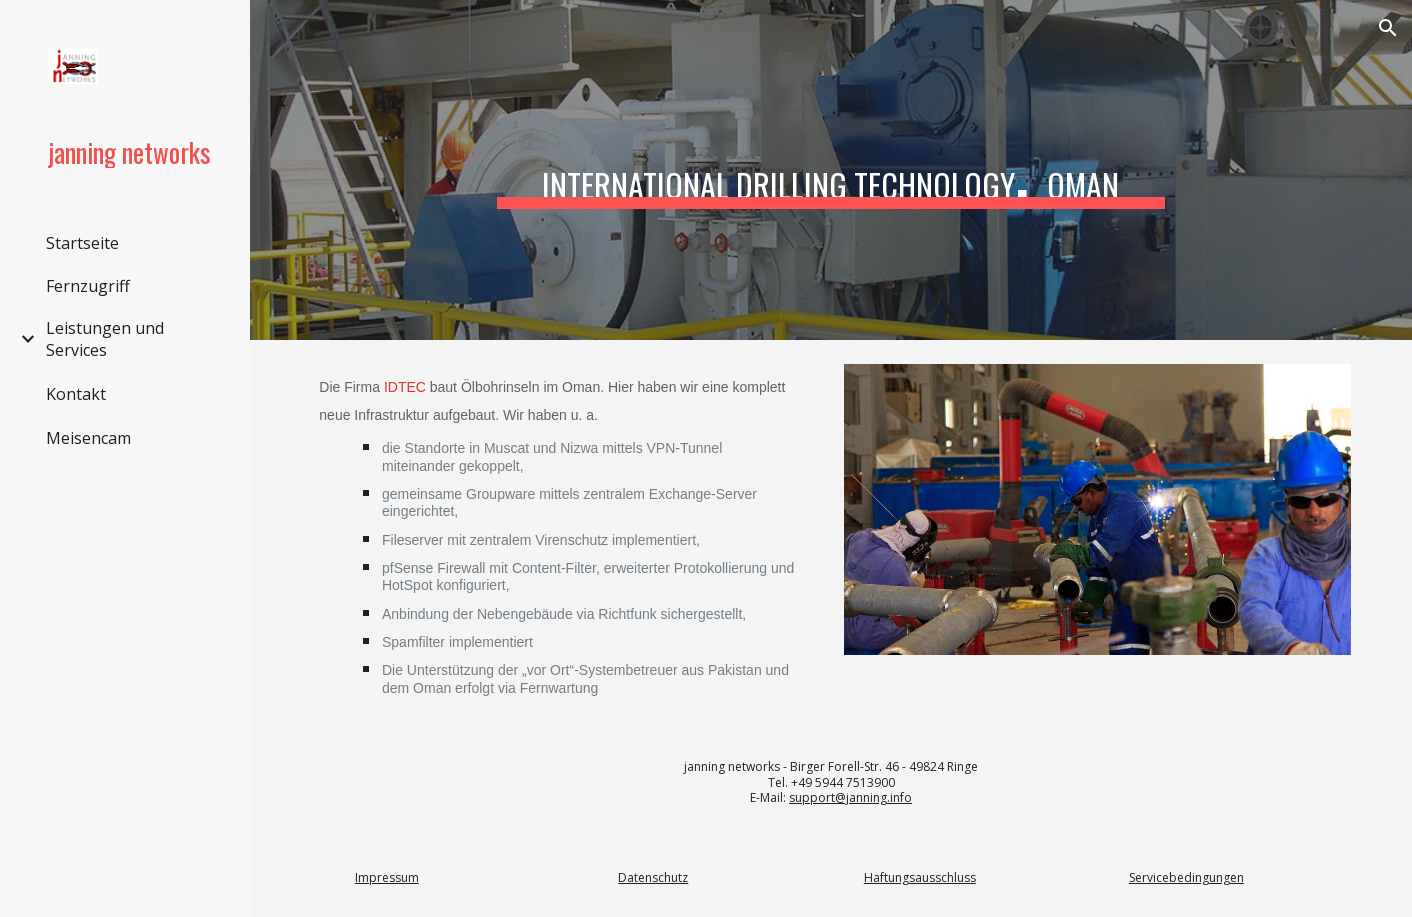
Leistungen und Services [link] (105, 339)
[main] (831, 170)
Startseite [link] (82, 243)
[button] (1388, 28)
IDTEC (405, 387)
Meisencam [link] (88, 438)
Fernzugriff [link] (88, 286)
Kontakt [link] (76, 394)
